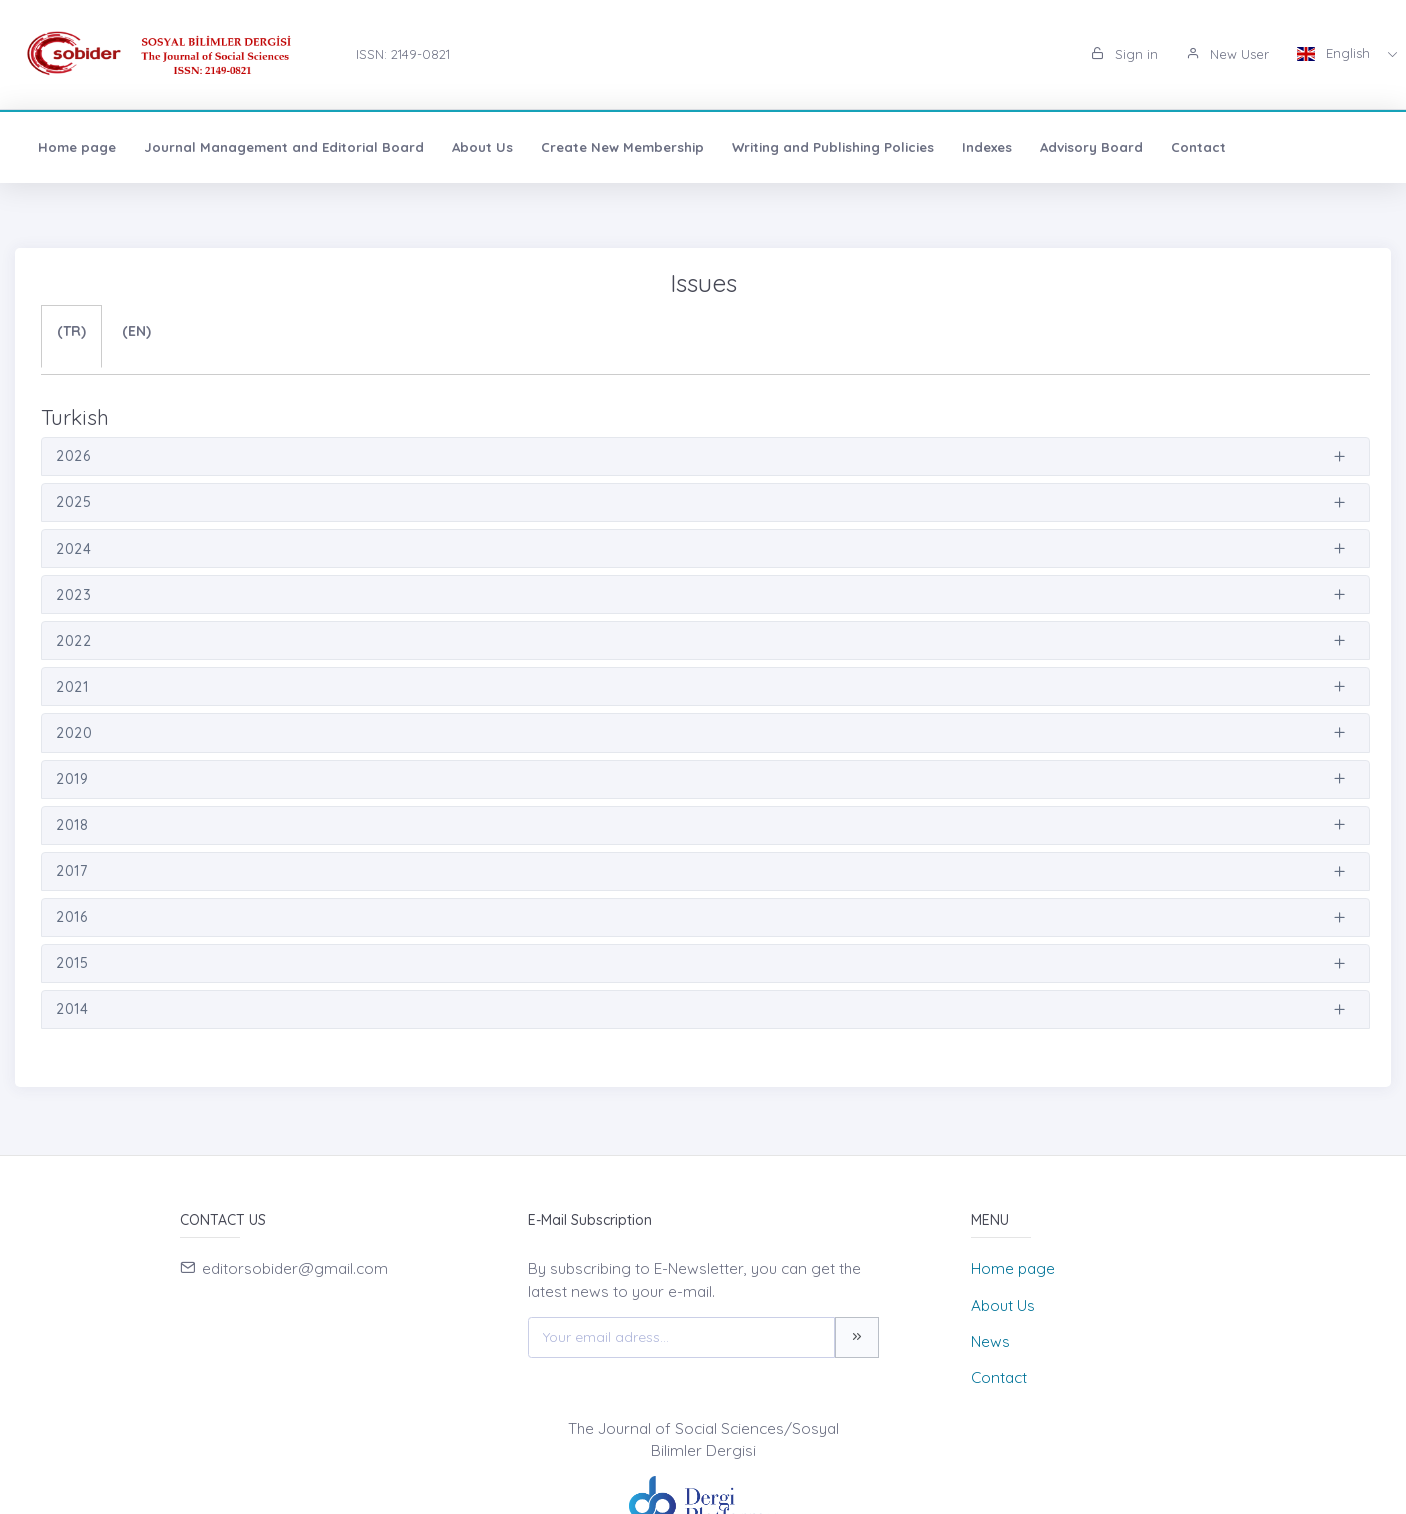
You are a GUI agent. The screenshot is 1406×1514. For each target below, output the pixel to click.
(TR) (71, 331)
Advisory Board (1091, 147)
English (1335, 53)
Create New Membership (622, 147)
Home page (77, 147)
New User (1227, 54)
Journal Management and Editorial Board (284, 147)
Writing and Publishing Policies (833, 147)
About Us (482, 147)
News (990, 1341)
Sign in (1124, 54)
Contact (1198, 147)
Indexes (987, 147)
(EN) (136, 331)
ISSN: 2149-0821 (403, 54)
